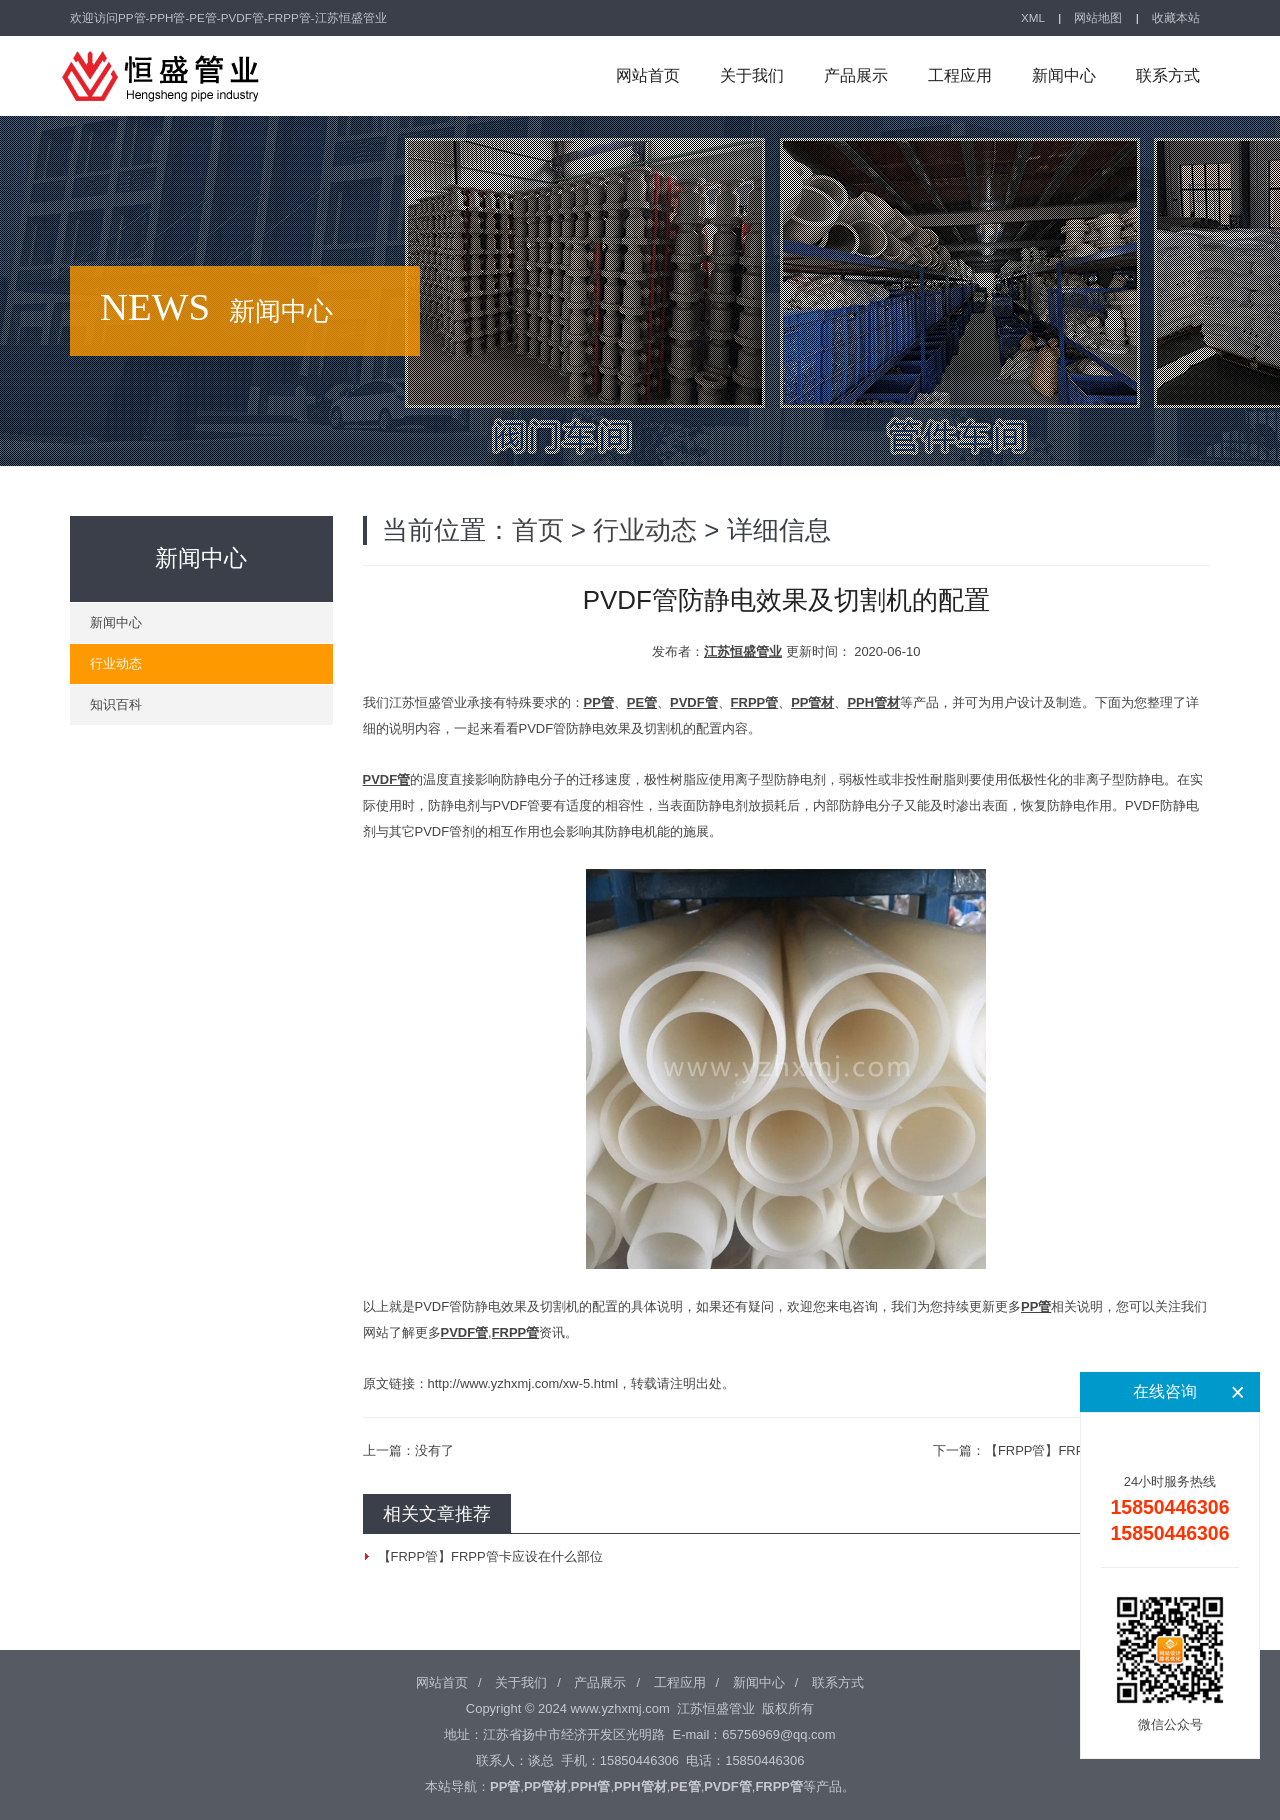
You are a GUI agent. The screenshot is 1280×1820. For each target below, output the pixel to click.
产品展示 (856, 75)
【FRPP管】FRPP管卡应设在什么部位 (490, 1556)
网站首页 (648, 75)
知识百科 (116, 704)
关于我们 (752, 75)
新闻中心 (1064, 75)
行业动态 (645, 530)
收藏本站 (1176, 17)
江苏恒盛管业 (743, 651)
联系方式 (1168, 75)
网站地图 (1098, 17)
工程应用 (960, 75)
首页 (538, 530)
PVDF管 (387, 779)
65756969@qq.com (778, 1734)
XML (1033, 17)
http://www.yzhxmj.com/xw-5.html (523, 1383)
